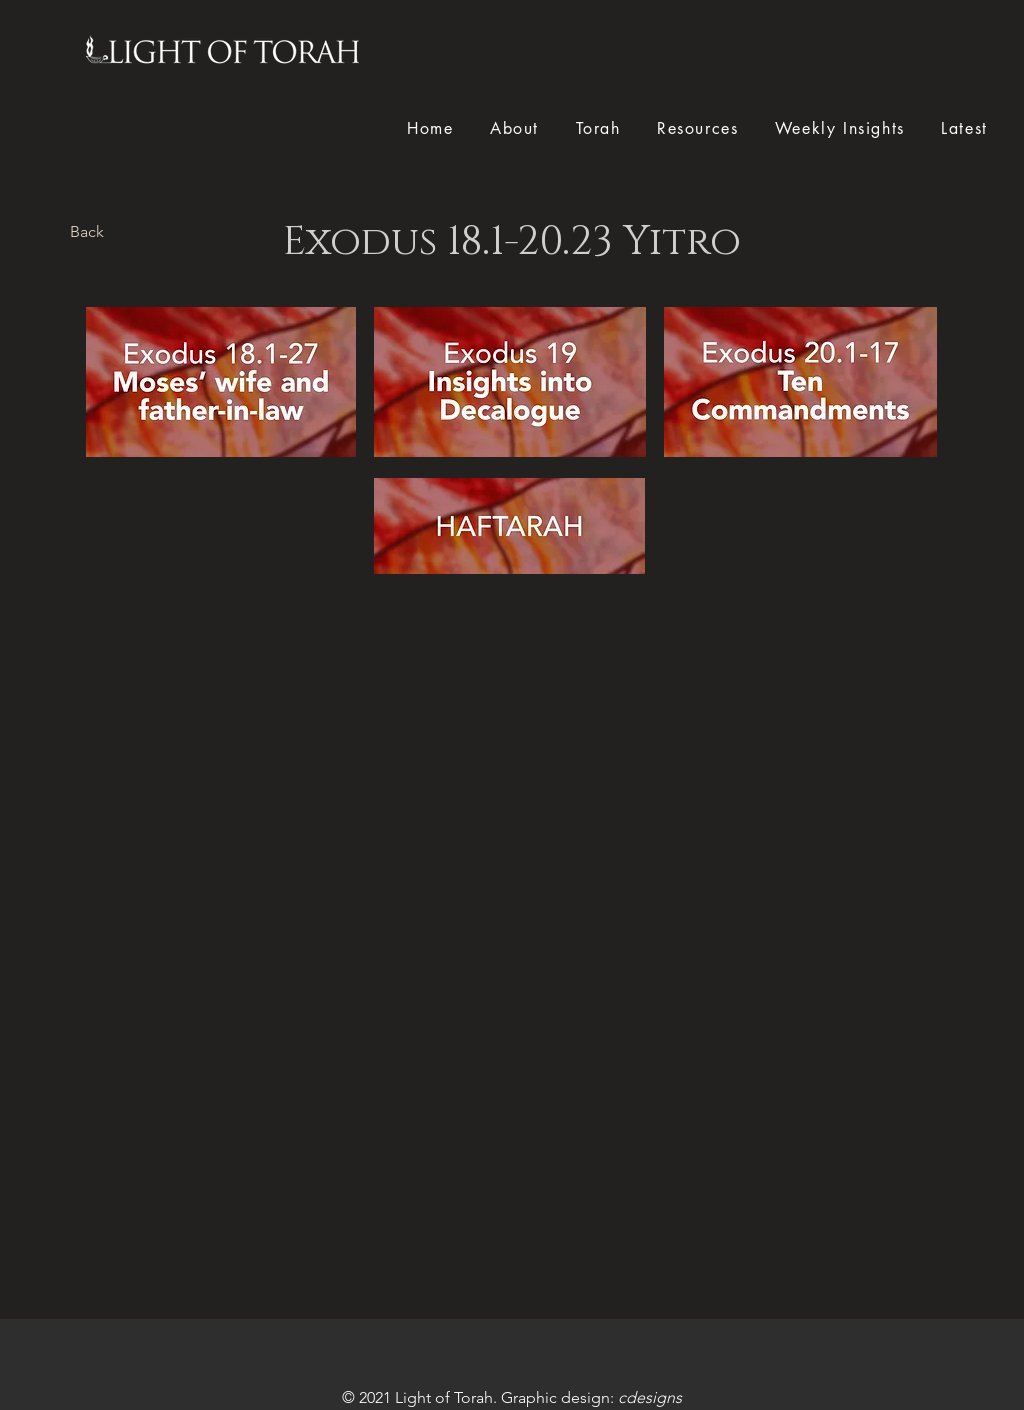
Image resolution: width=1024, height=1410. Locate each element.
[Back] (87, 232)
